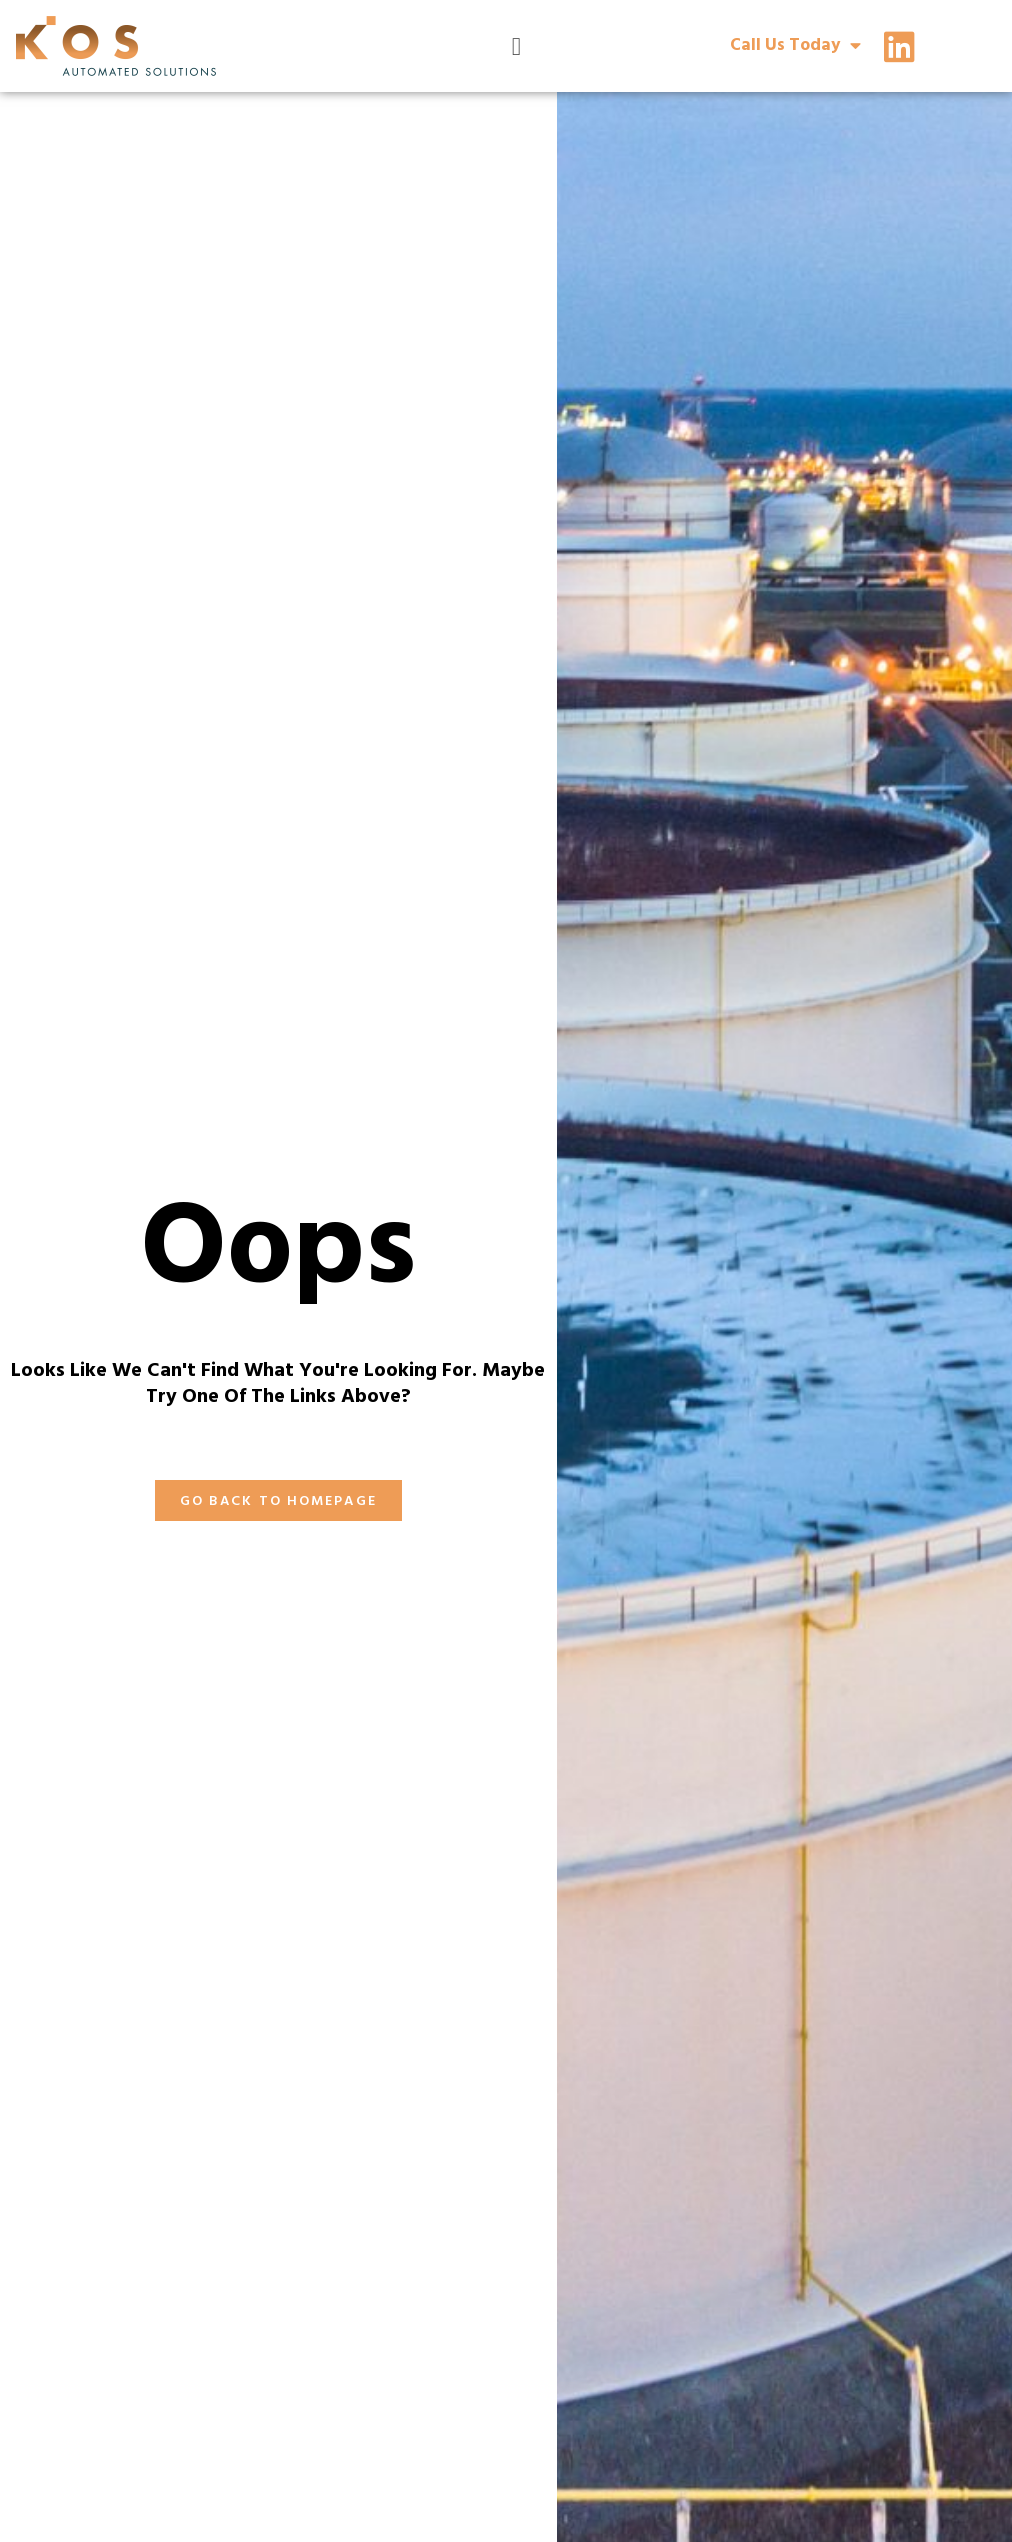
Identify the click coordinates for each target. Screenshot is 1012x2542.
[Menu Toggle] (516, 46)
